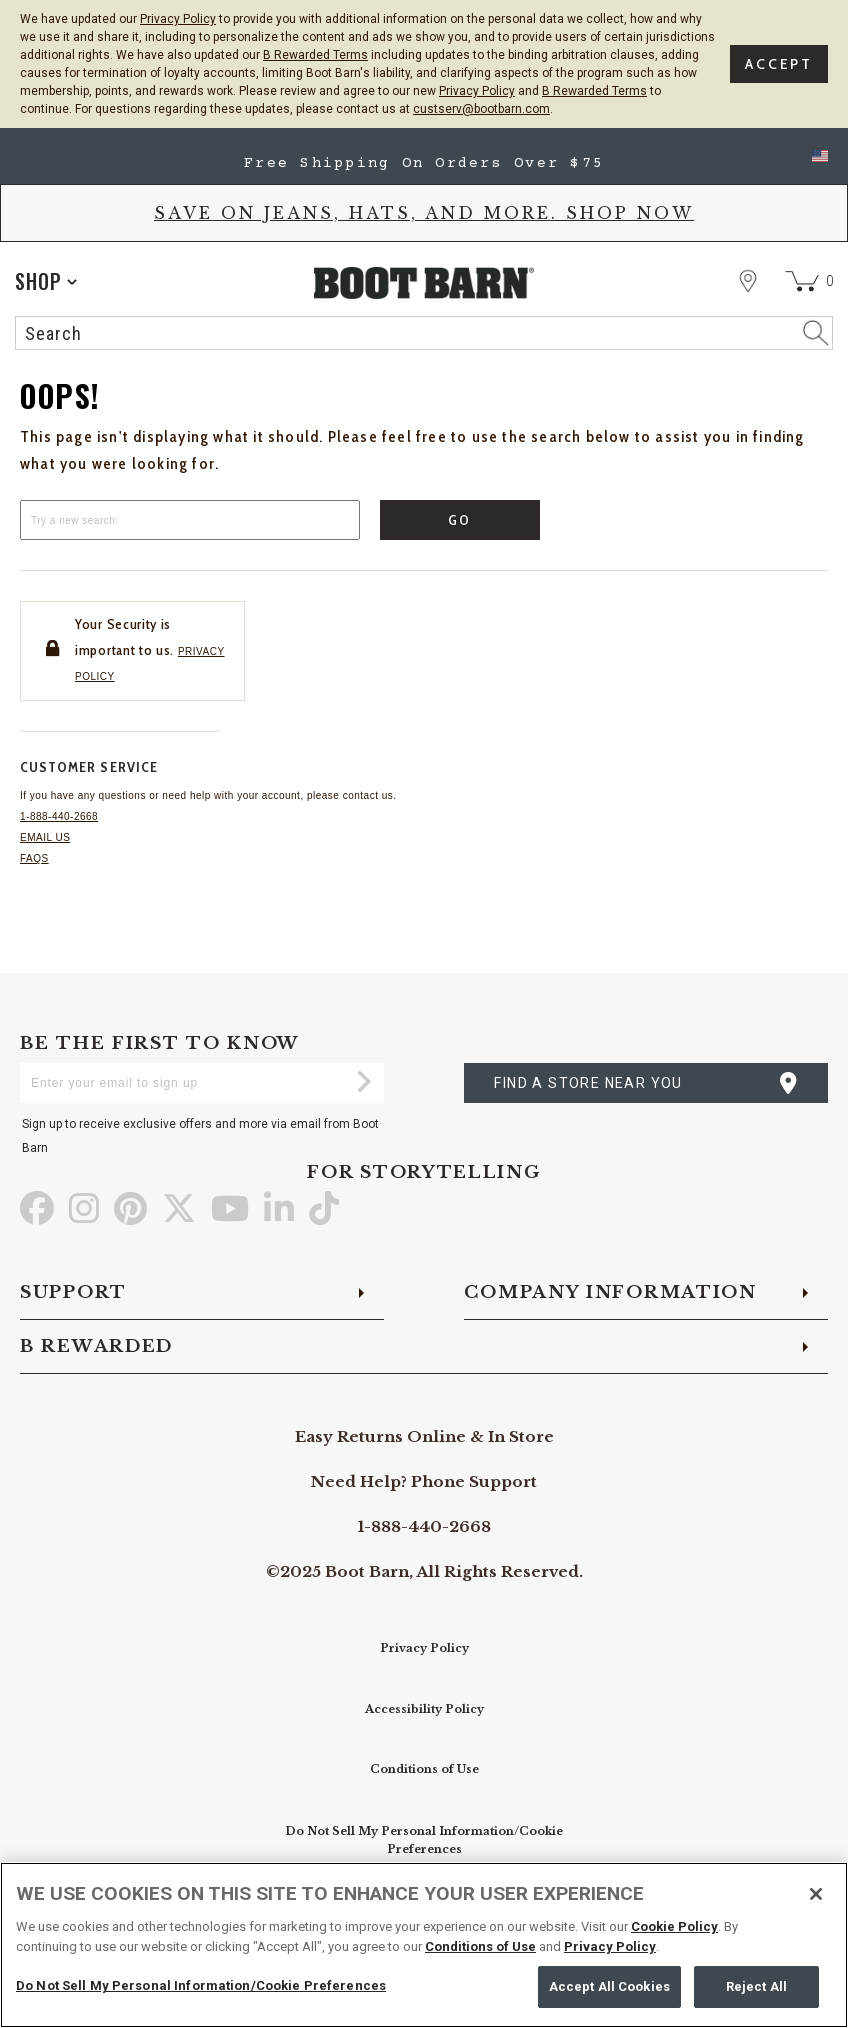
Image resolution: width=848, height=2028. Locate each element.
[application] (46, 281)
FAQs (34, 858)
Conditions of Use (424, 1769)
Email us (45, 837)
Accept (779, 64)
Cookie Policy (674, 1926)
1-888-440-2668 (59, 816)
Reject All (756, 1986)
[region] (424, 1945)
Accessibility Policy (424, 1709)
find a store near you (588, 1083)
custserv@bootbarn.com (481, 109)
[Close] (816, 1894)
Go (460, 520)
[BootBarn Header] (424, 301)
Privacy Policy (178, 19)
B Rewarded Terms (315, 55)
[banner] (424, 244)
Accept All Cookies (609, 1986)
